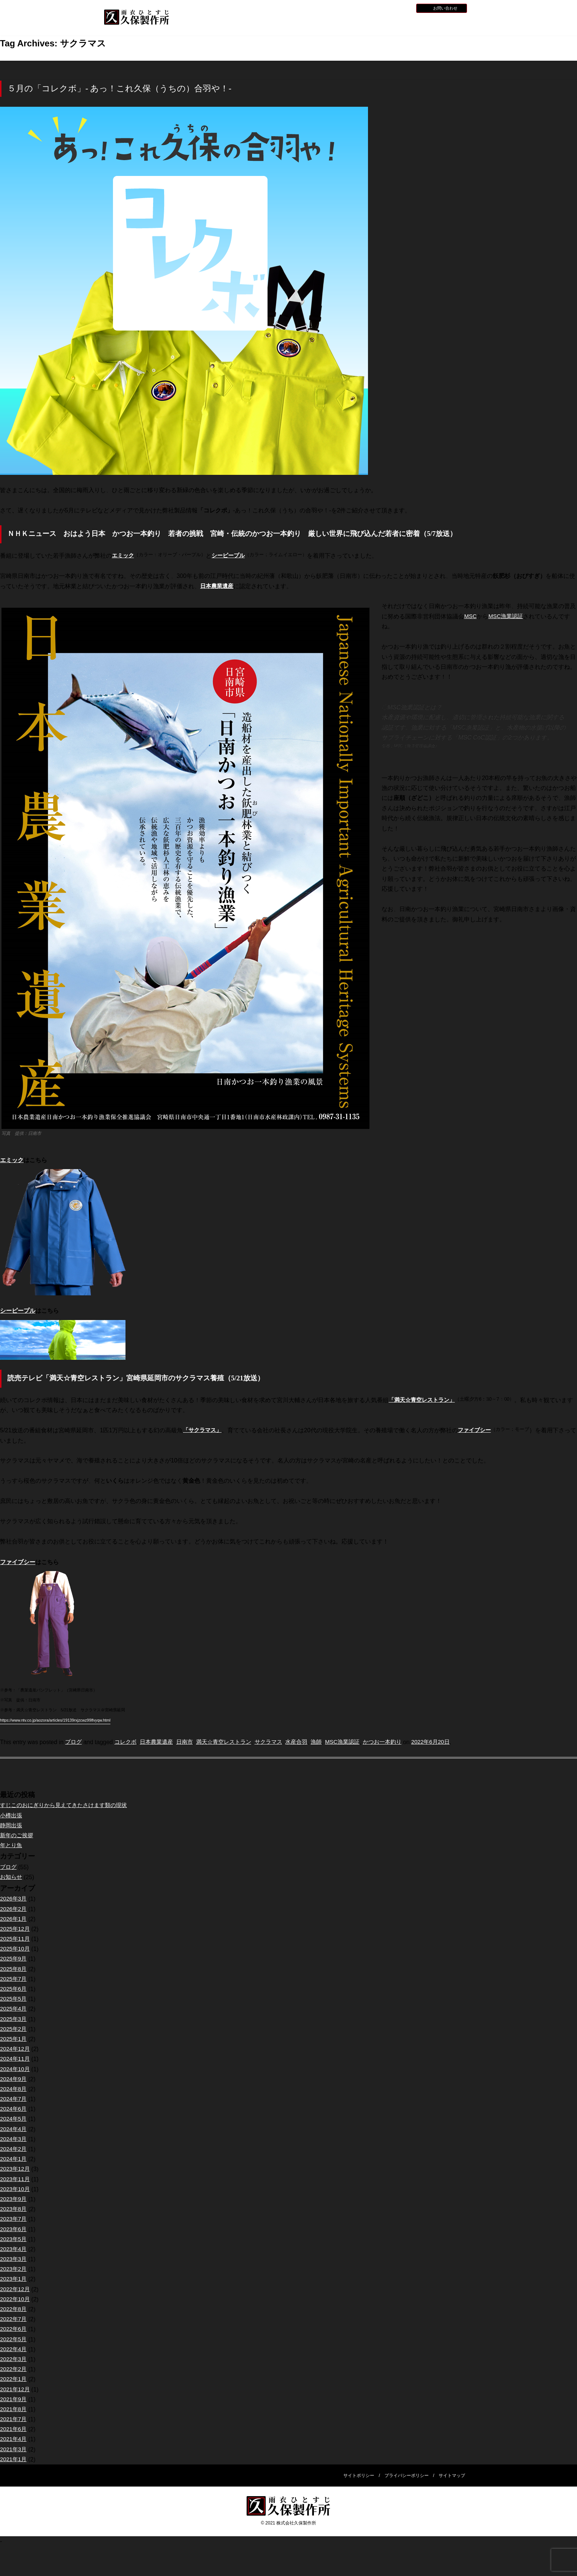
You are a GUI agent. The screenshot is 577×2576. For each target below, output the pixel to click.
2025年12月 (15, 1929)
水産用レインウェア (299, 24)
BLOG (402, 8)
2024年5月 (14, 2119)
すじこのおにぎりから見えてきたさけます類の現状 (67, 1805)
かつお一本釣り (399, 1742)
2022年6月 (14, 2329)
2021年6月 (14, 2429)
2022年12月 (15, 2289)
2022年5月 (14, 2339)
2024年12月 (15, 2049)
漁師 (329, 1742)
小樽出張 (12, 1816)
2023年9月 (14, 2199)
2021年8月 (14, 2409)
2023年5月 (14, 2239)
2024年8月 (14, 2089)
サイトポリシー (358, 2475)
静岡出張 (12, 1825)
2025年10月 (15, 1949)
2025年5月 (14, 1999)
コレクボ (127, 1742)
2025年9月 (14, 1959)
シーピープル (17, 1311)
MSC (470, 616)
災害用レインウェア (398, 24)
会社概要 (447, 23)
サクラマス (279, 1742)
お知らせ (361, 8)
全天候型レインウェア (348, 24)
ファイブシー (478, 1430)
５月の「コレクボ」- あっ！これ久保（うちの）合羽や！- (119, 88)
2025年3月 (14, 2019)
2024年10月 (15, 2069)
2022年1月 (14, 2379)
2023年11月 (15, 2179)
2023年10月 (15, 2189)
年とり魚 (12, 1845)
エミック (12, 1160)
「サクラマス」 (203, 1430)
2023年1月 (14, 2279)
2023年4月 (14, 2249)
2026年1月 (14, 1919)
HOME (201, 23)
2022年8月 (14, 2309)
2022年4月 (14, 2349)
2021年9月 (14, 2399)
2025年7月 (14, 1979)
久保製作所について (250, 24)
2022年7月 (14, 2319)
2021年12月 (15, 2389)
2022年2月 (14, 2369)
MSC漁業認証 (507, 616)
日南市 (190, 1742)
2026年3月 (14, 1899)
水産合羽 (308, 1742)
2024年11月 (15, 2059)
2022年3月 (14, 2359)
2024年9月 (14, 2079)
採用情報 (383, 8)
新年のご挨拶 (17, 1835)
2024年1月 (14, 2159)
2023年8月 (14, 2209)
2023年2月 (14, 2269)
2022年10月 (15, 2299)
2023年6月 (14, 2229)
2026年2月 (14, 1909)
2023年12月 (15, 2169)
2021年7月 (14, 2419)
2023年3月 (14, 2259)
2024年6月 (14, 2109)
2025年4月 (14, 2009)
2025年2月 (14, 2029)
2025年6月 (14, 1989)
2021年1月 (14, 2459)
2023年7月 (14, 2219)
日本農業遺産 (218, 586)
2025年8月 (14, 1969)
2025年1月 (14, 2039)
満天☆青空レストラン (231, 1742)
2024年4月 (14, 2129)
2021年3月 (14, 2449)
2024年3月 (14, 2139)
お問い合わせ (445, 8)
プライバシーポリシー (407, 2475)
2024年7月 (14, 2099)
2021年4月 (14, 2439)
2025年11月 (15, 1939)
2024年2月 (14, 2149)
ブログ (74, 1742)
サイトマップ (452, 2475)
